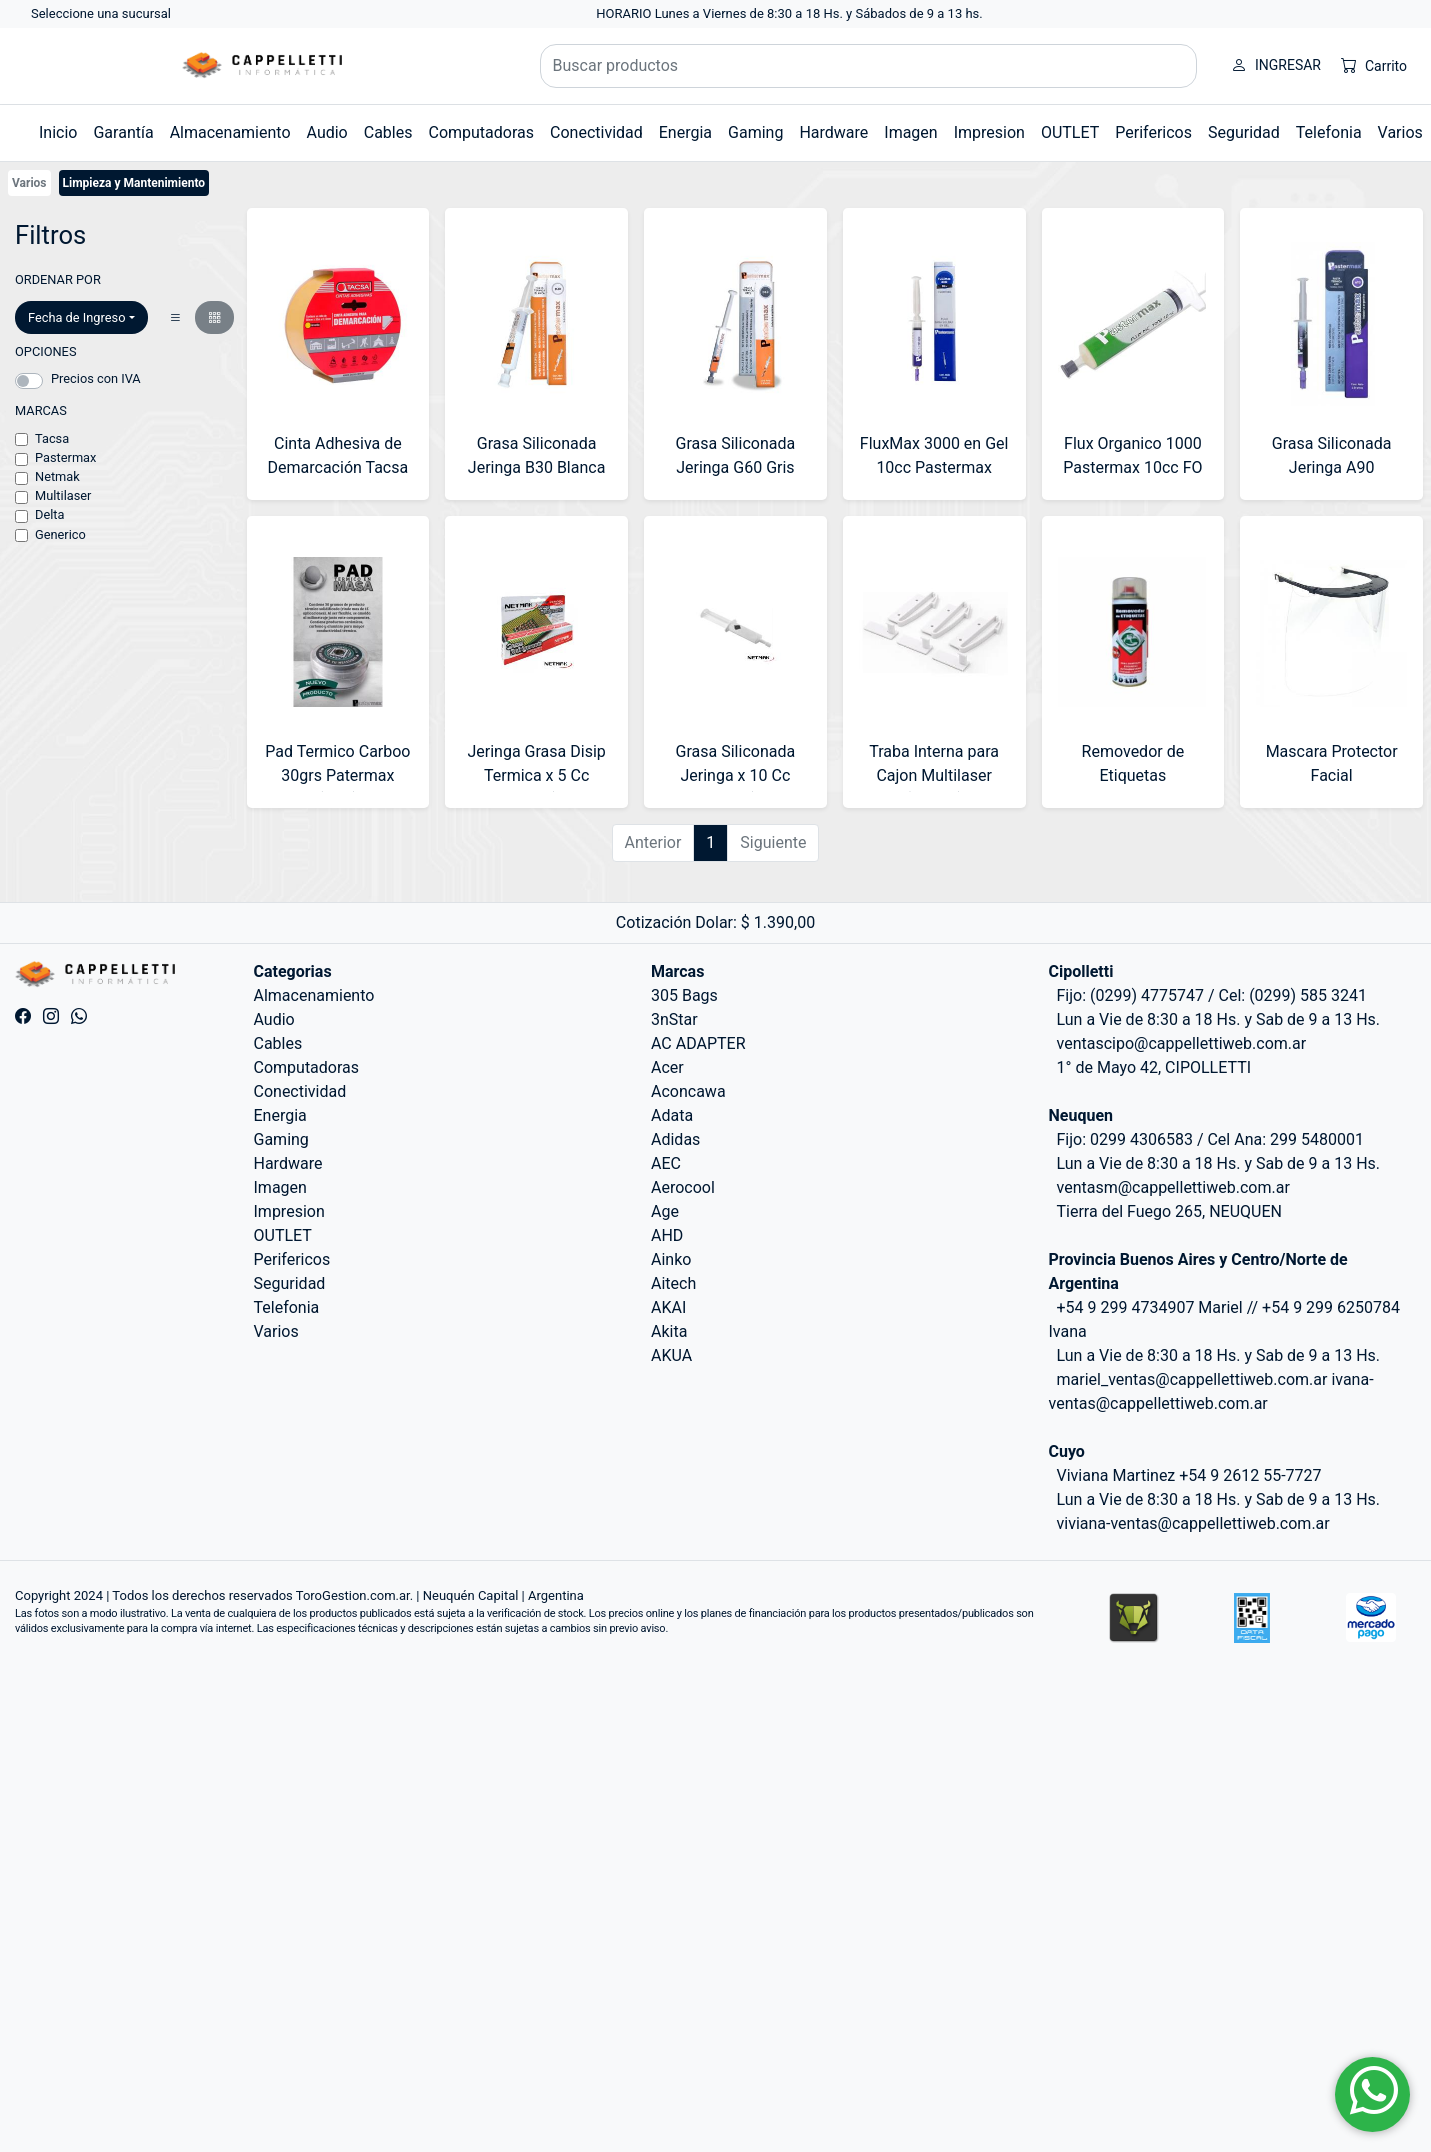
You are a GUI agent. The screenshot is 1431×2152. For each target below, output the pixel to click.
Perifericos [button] (1153, 132)
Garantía (123, 132)
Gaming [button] (755, 132)
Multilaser (63, 495)
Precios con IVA (96, 378)
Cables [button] (388, 132)
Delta (49, 514)
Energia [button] (685, 132)
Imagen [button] (910, 132)
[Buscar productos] (869, 66)
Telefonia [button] (1329, 132)
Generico (60, 534)
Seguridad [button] (1244, 132)
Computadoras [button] (481, 132)
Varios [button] (1400, 132)
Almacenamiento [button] (230, 132)
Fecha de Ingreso (76, 317)
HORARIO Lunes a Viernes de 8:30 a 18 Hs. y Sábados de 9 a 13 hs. (789, 13)
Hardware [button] (833, 132)
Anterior (653, 842)
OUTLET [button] (1070, 132)
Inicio (58, 132)
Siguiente (773, 842)
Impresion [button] (989, 132)
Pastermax (65, 457)
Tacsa (52, 438)
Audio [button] (327, 132)
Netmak (57, 476)
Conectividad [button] (596, 132)
